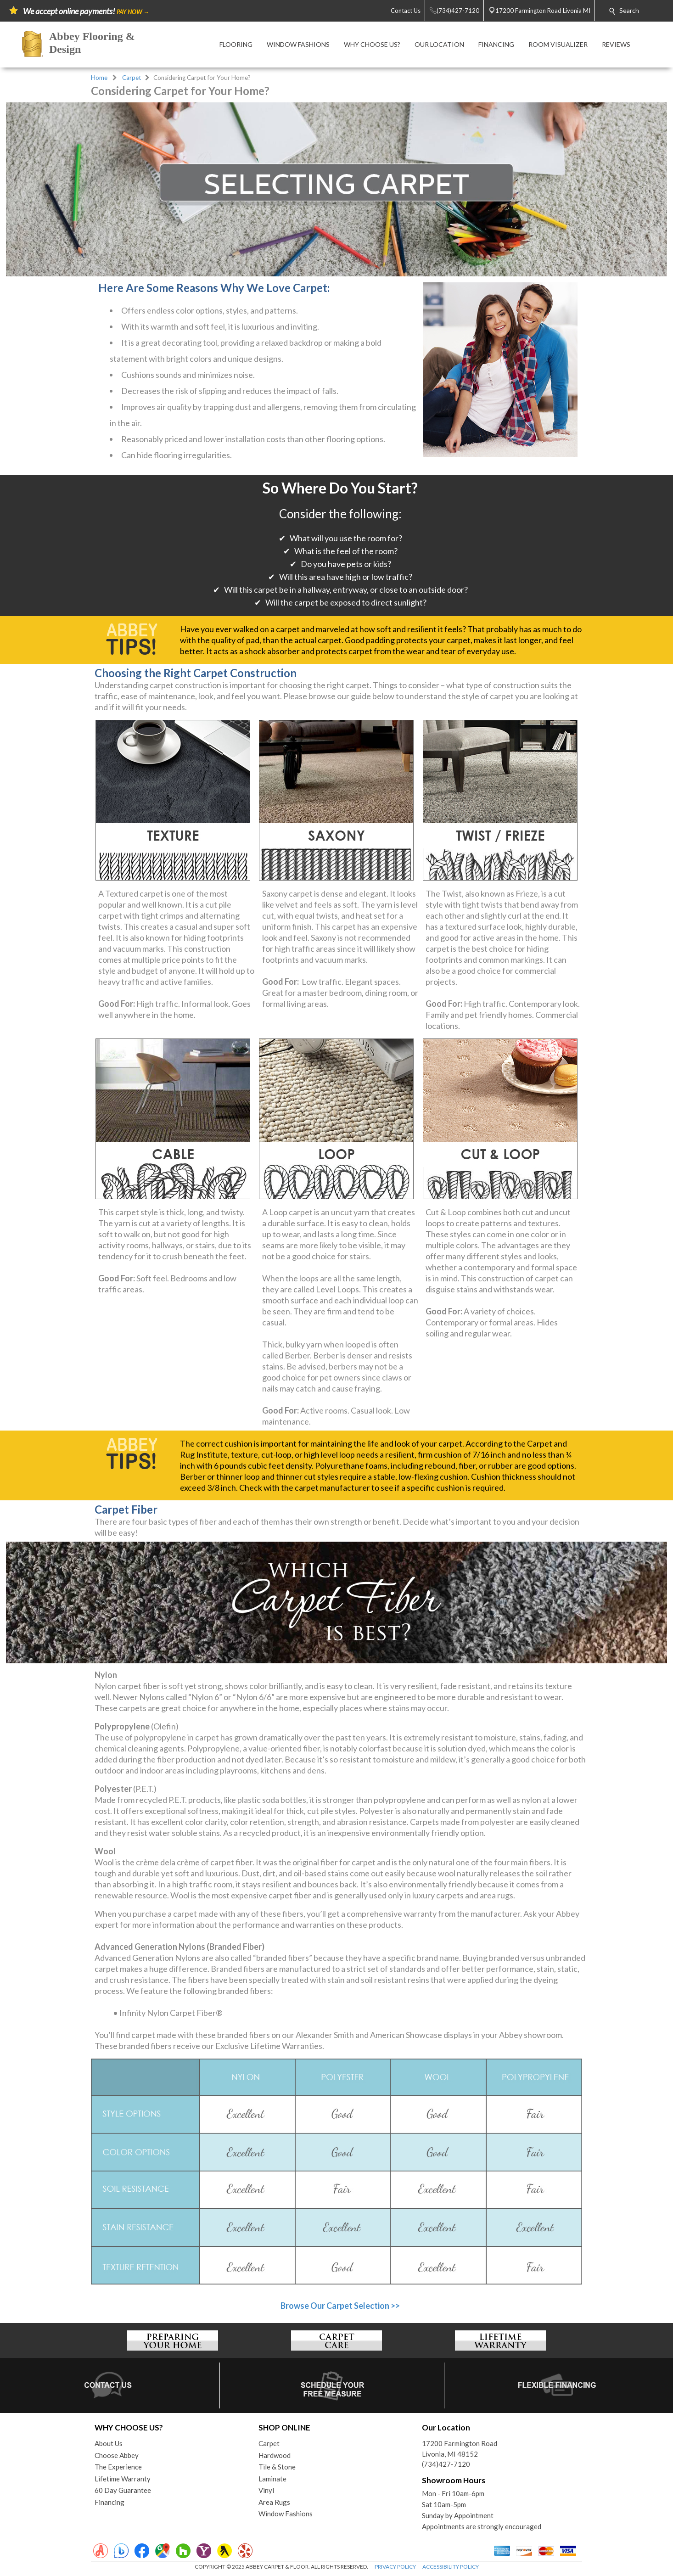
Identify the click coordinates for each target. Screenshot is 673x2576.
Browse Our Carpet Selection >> (340, 2306)
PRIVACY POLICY (395, 2566)
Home (99, 77)
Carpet (131, 77)
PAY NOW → (133, 12)
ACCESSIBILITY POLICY (450, 2566)
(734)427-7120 (446, 2464)
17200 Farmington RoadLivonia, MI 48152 (459, 2448)
